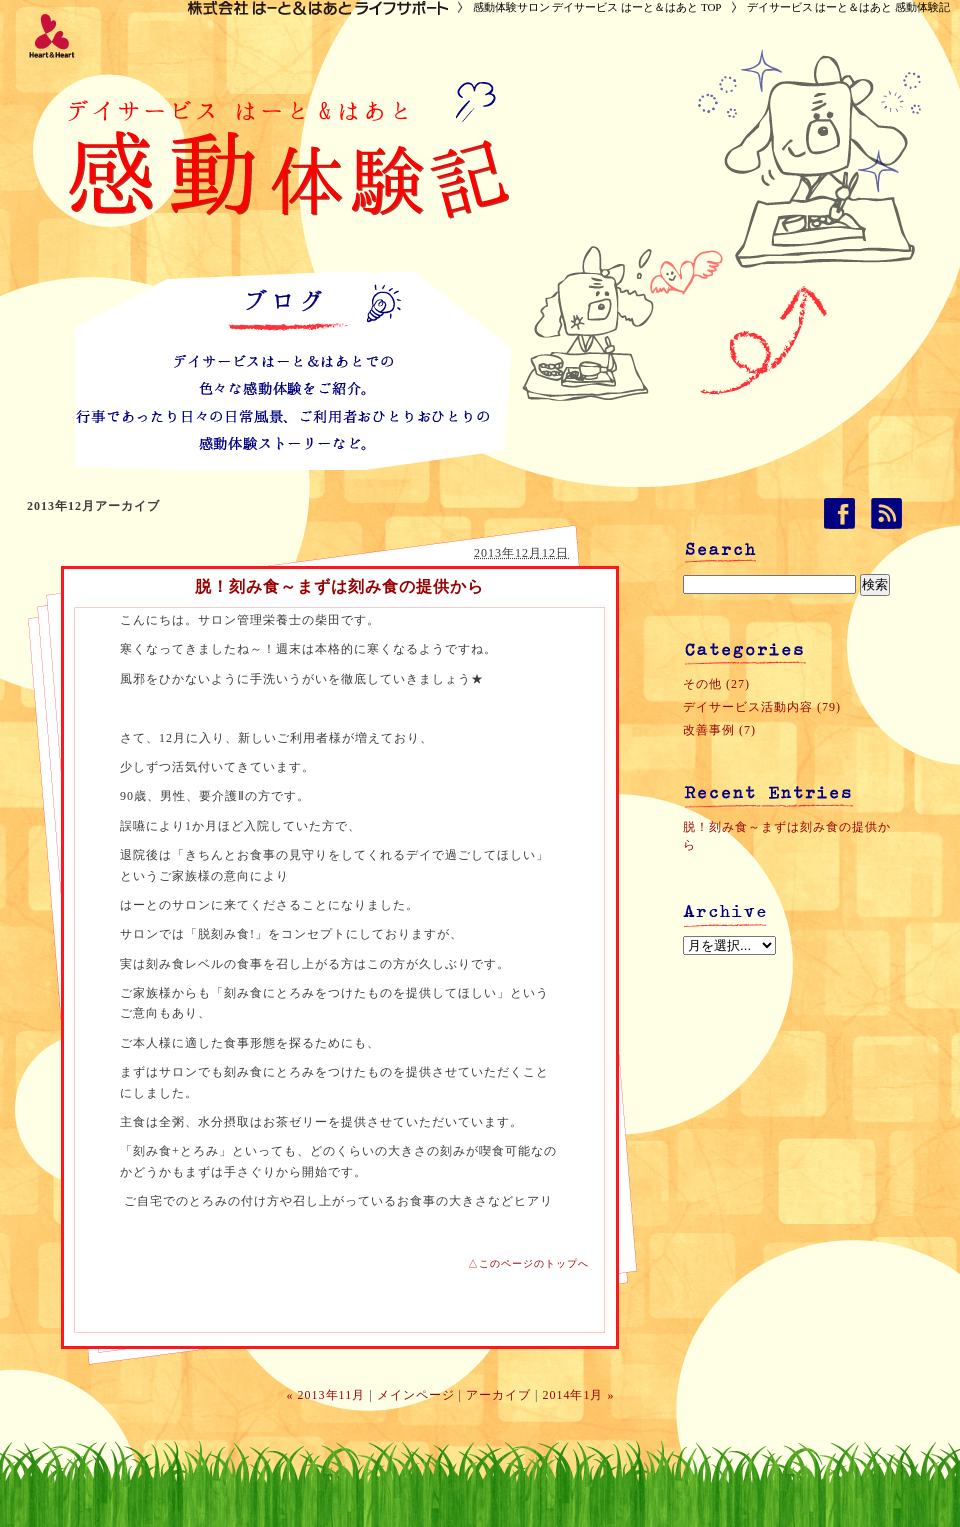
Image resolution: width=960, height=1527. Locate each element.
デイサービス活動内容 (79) (762, 707)
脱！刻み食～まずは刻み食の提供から (339, 586)
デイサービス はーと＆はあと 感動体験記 (849, 7)
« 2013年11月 (326, 1395)
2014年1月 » (578, 1395)
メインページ (416, 1395)
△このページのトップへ (528, 1263)
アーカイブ (498, 1395)
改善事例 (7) (719, 730)
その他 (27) (716, 684)
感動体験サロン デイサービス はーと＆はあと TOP (597, 7)
